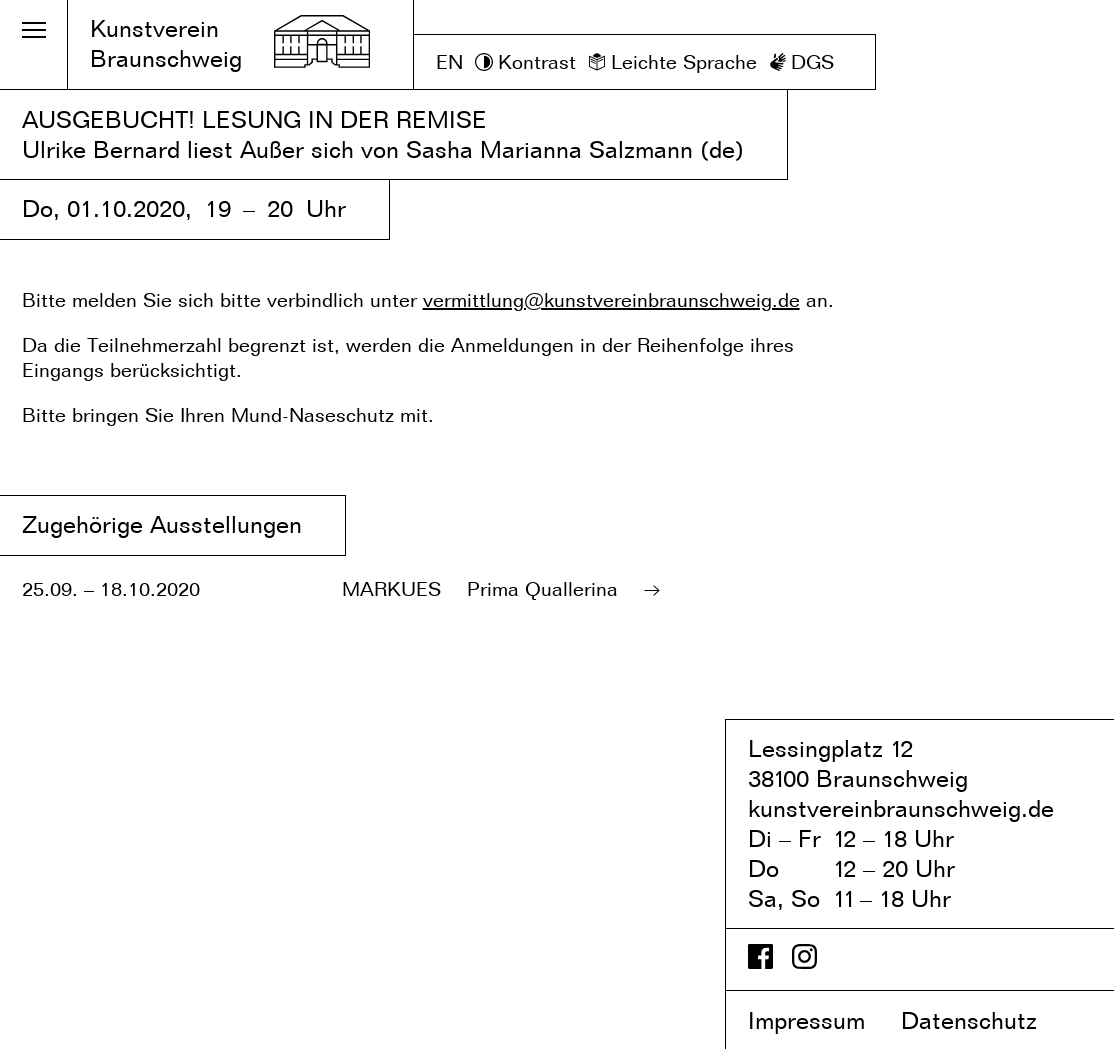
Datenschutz (986, 1020)
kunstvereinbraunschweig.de (901, 808)
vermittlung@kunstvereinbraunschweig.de (611, 300)
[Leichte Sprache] (672, 62)
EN (449, 62)
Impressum (821, 1020)
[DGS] (802, 62)
